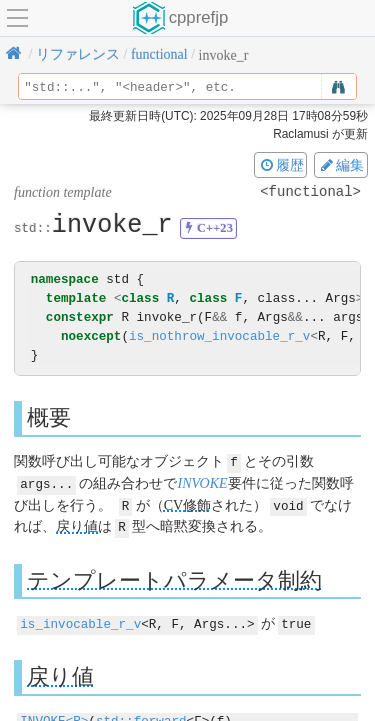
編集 (341, 165)
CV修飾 (187, 503)
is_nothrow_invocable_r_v (219, 336)
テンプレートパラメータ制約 (174, 576)
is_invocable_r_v (80, 620)
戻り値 (77, 524)
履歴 (281, 165)
